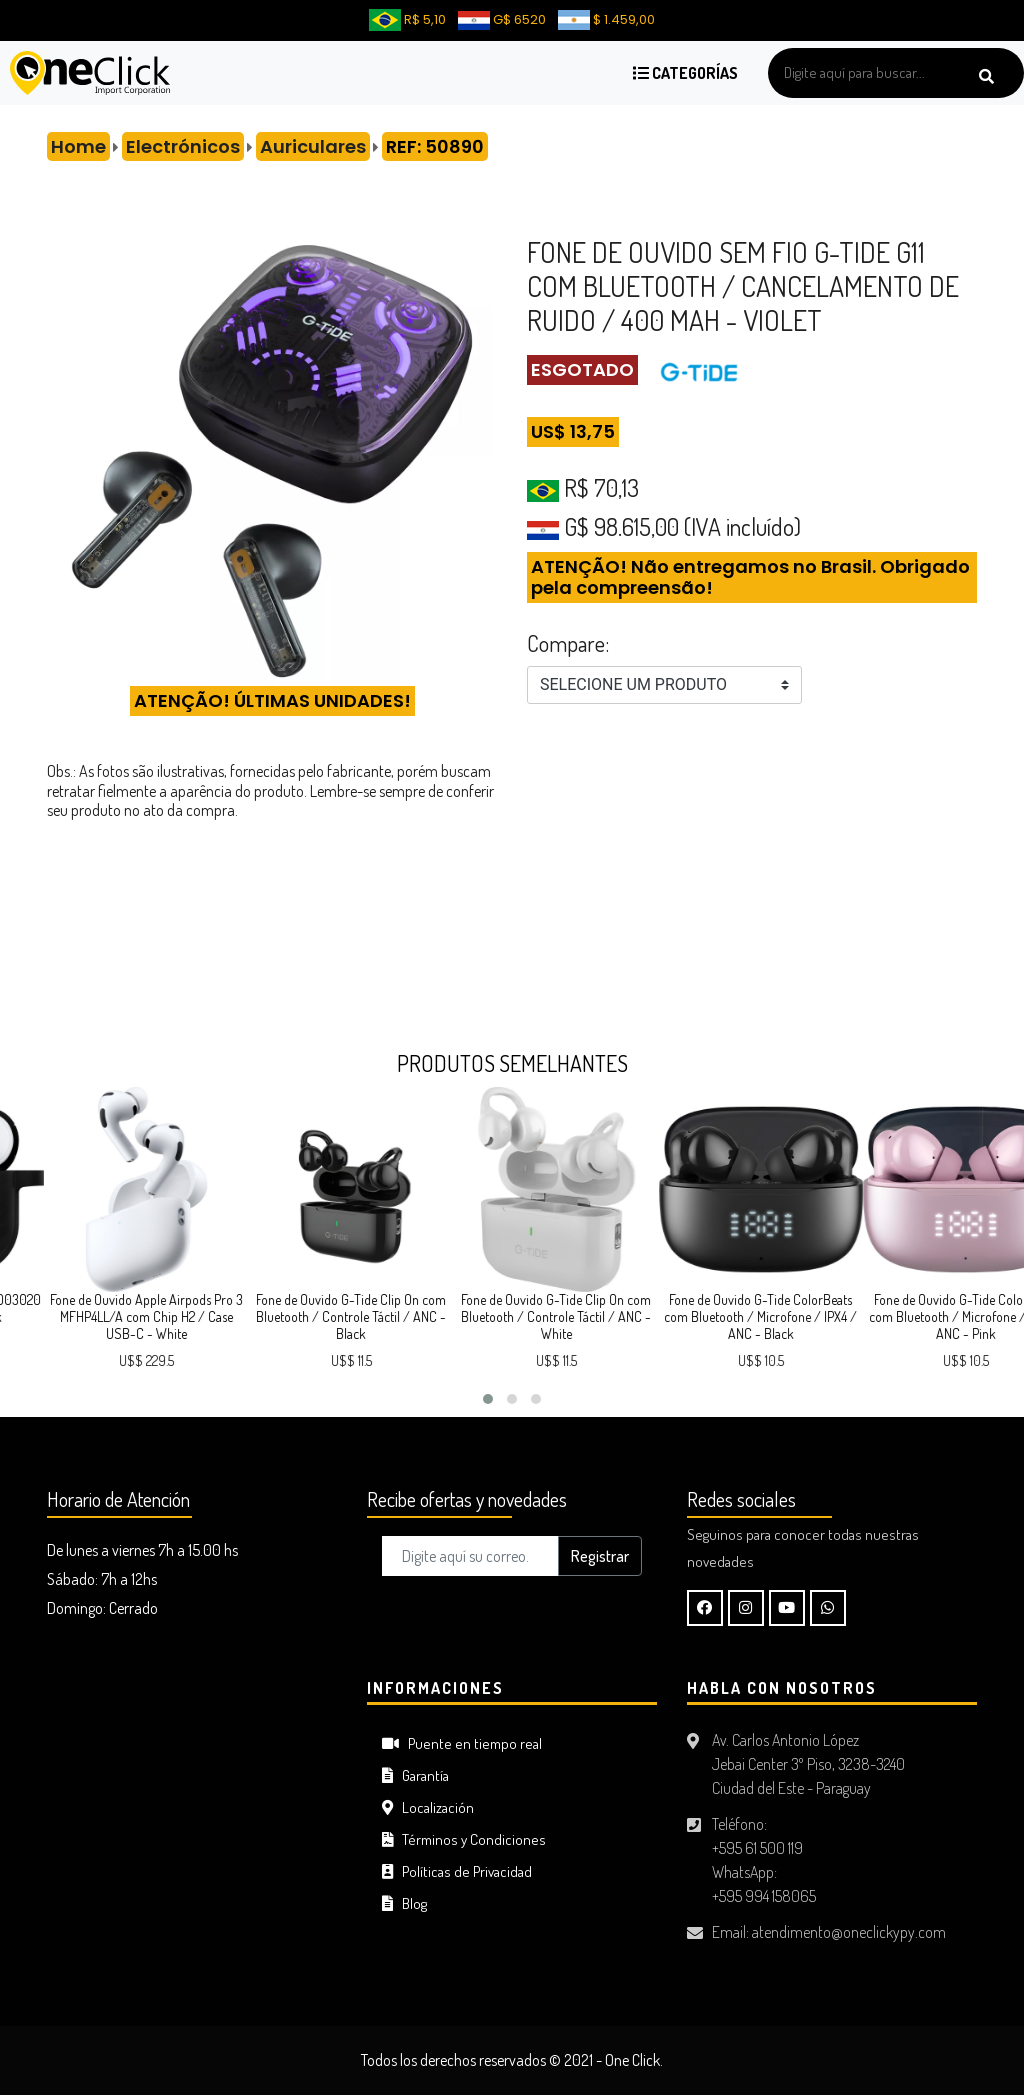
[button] (488, 1399)
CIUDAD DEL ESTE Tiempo (192, 1754)
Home (78, 146)
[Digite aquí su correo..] (470, 1556)
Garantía (415, 1775)
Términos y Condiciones (464, 1839)
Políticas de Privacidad (457, 1871)
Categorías (685, 73)
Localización (428, 1807)
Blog (404, 1903)
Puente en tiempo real (462, 1743)
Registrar (600, 1556)
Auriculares (313, 146)
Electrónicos (183, 146)
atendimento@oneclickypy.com (849, 1932)
